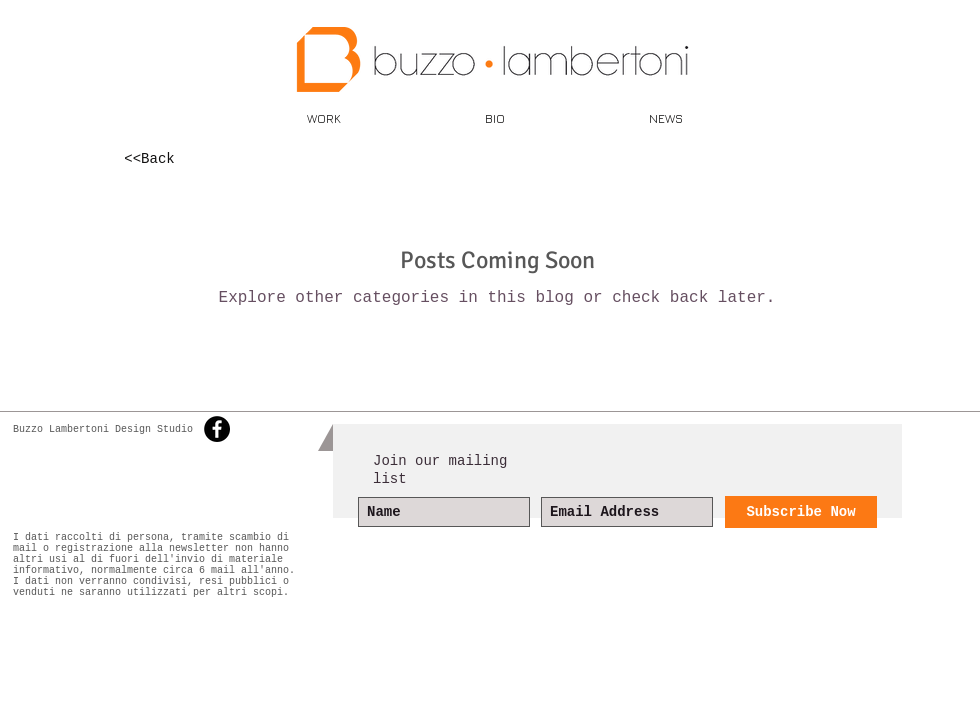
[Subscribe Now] (801, 512)
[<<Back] (149, 159)
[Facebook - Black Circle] (217, 429)
